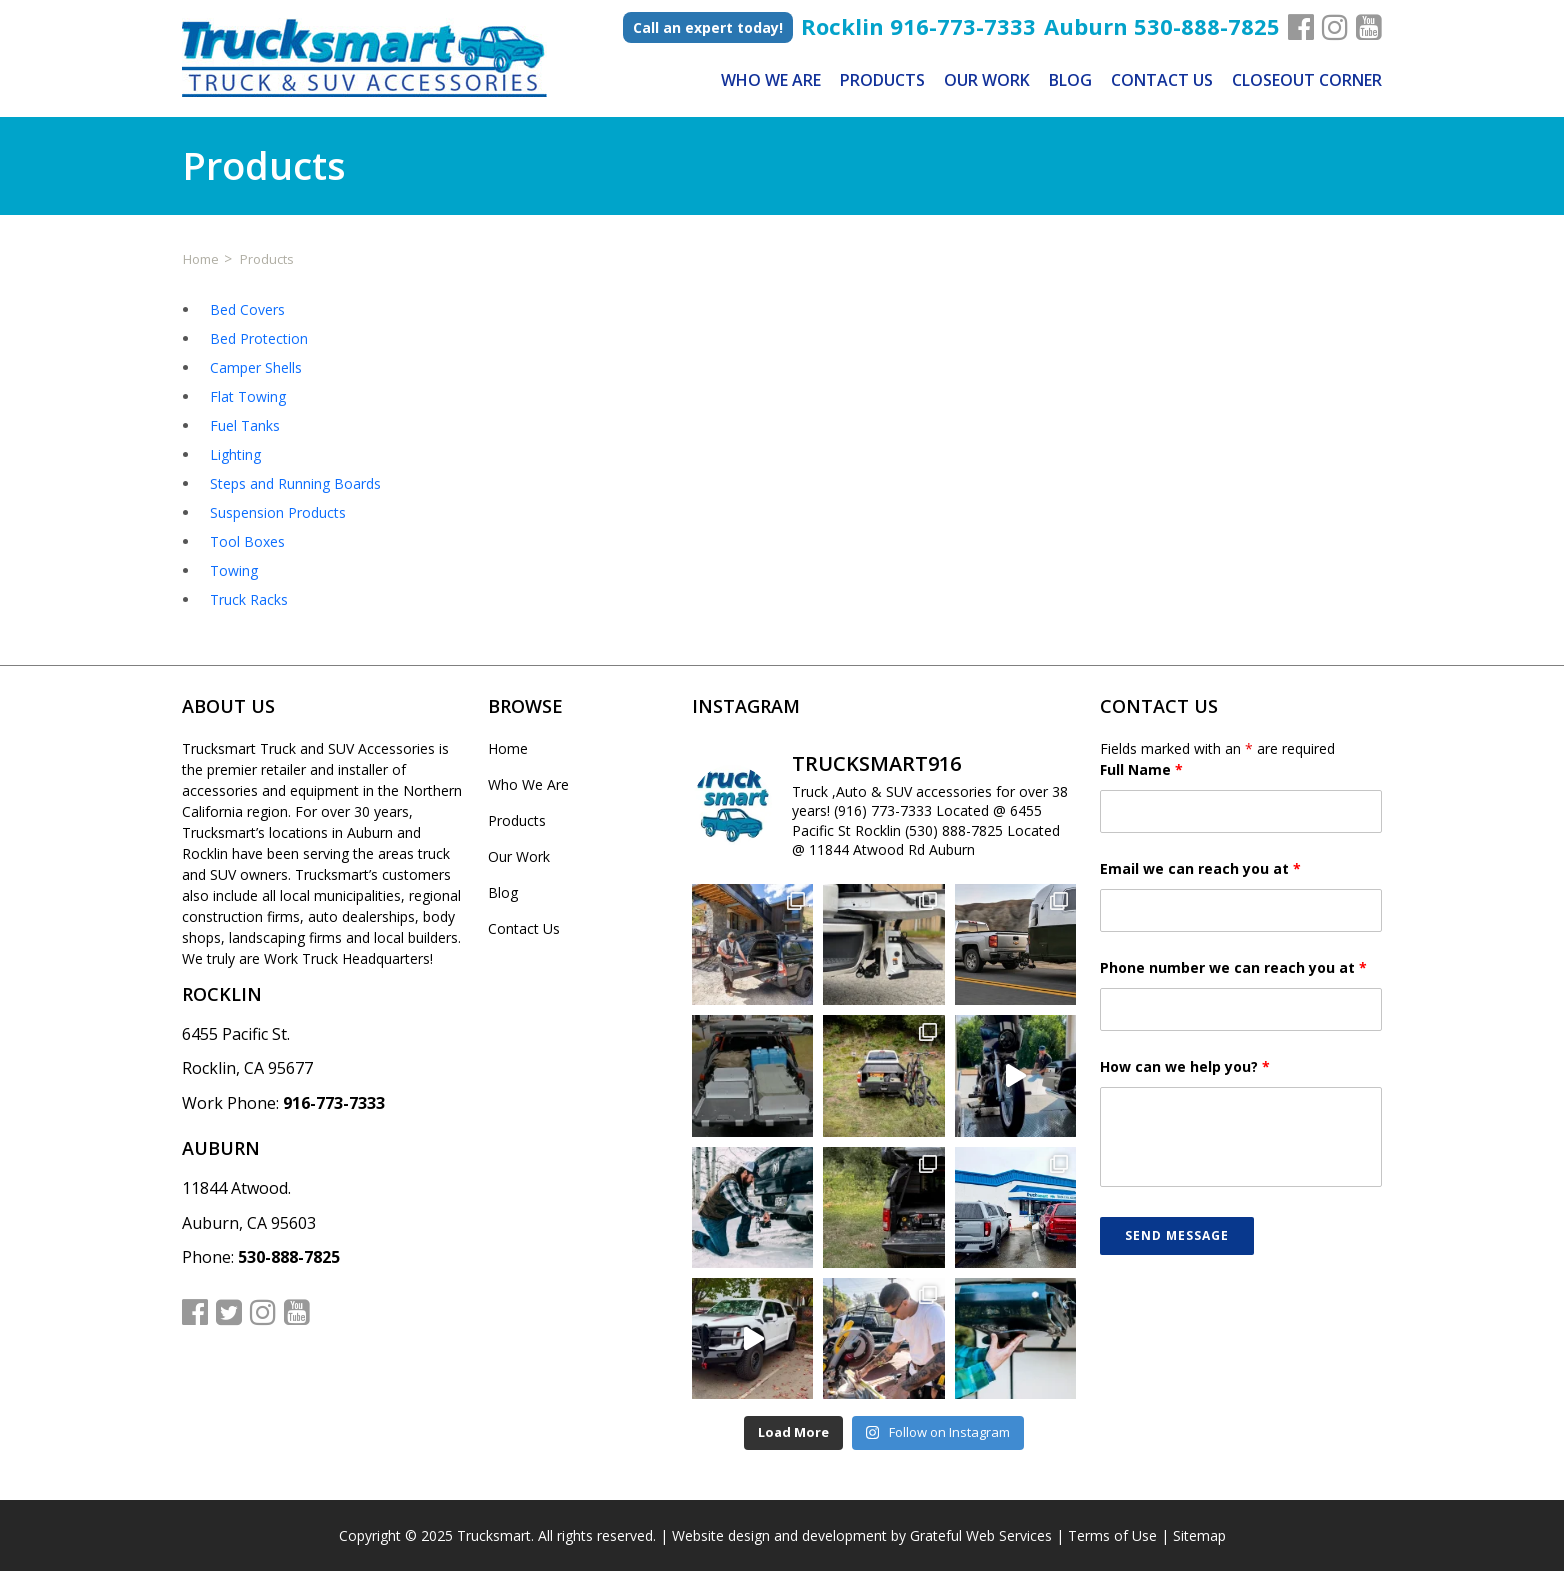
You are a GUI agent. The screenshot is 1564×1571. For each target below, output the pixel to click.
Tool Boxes (247, 541)
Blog (1070, 80)
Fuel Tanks (245, 425)
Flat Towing (248, 396)
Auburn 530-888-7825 (1162, 23)
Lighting (235, 454)
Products (882, 80)
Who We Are (771, 80)
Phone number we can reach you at (1233, 967)
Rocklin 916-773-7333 (918, 23)
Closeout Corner (1307, 80)
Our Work (987, 80)
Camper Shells (256, 367)
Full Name (1141, 769)
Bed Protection (259, 338)
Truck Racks (249, 599)
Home (508, 748)
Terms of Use (1112, 1535)
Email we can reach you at (1200, 868)
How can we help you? (1185, 1066)
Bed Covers (247, 309)
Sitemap (1199, 1535)
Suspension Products (278, 512)
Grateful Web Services (981, 1535)
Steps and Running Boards (295, 483)
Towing (234, 570)
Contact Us (1162, 80)
